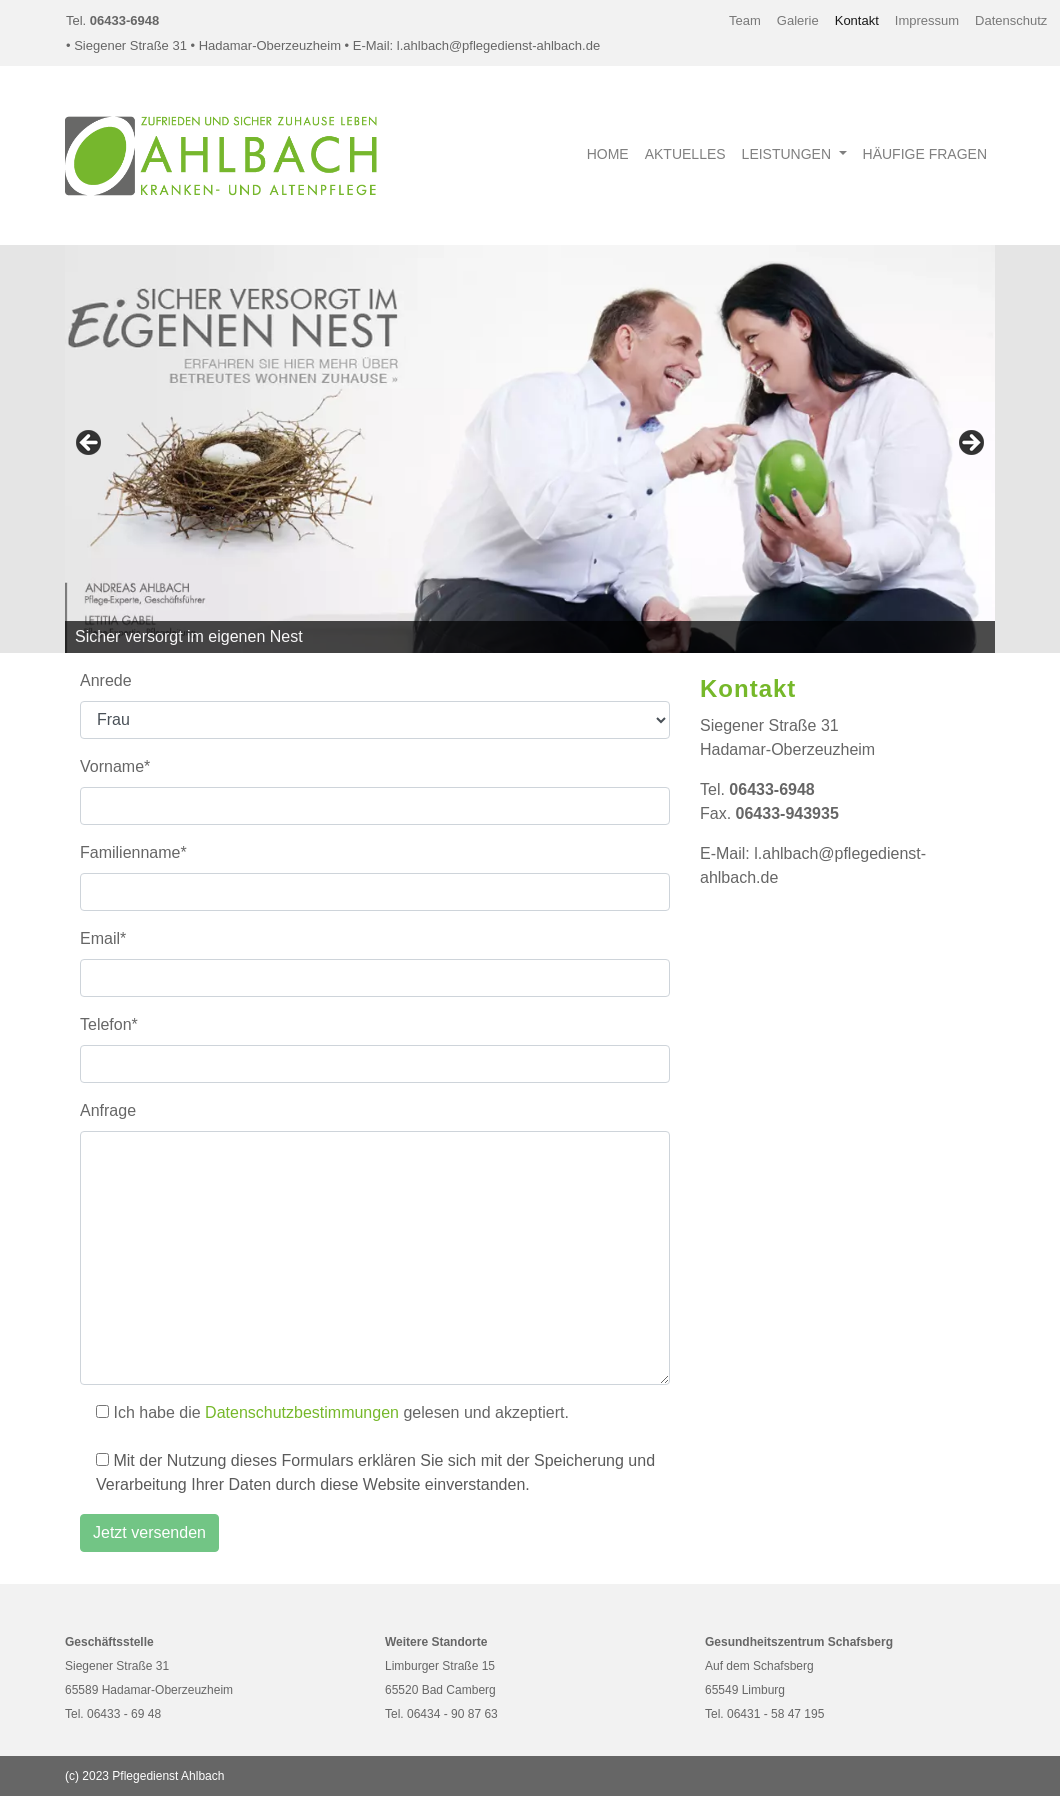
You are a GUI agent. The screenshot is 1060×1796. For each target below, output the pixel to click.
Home (608, 154)
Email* (103, 938)
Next (970, 444)
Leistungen (788, 154)
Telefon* (109, 1024)
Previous (90, 444)
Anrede (106, 680)
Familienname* (133, 852)
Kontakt (857, 20)
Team (745, 20)
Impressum (927, 20)
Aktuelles (685, 154)
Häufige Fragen (925, 154)
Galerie (798, 20)
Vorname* (115, 766)
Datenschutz (1011, 20)
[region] (530, 449)
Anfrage (108, 1110)
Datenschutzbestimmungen (302, 1412)
